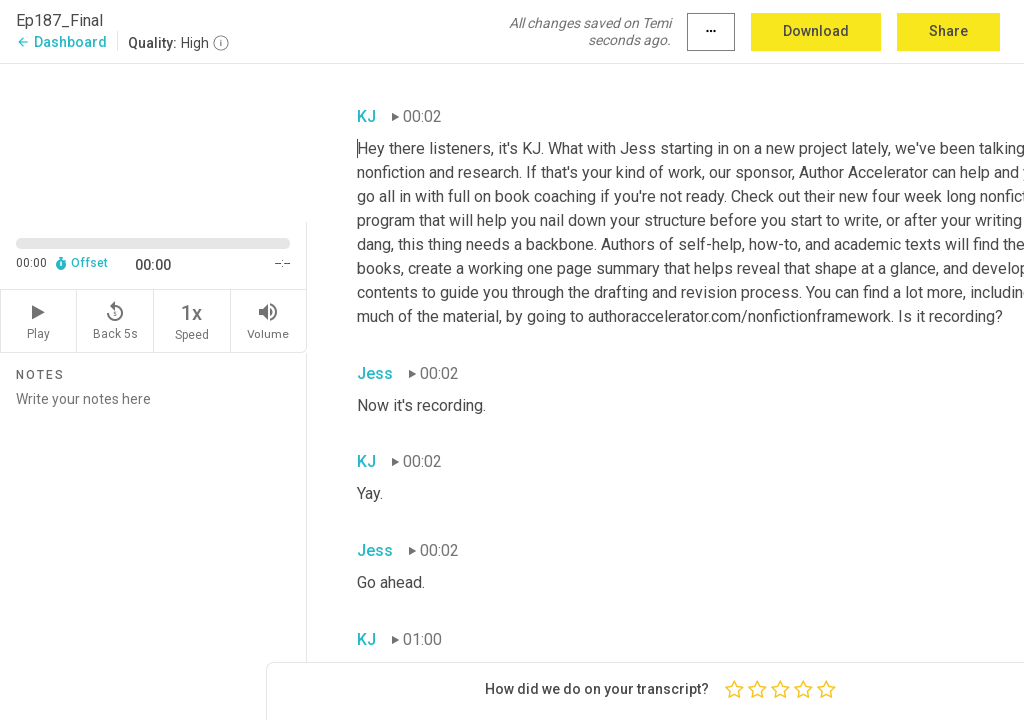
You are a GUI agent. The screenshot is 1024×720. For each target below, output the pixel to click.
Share (948, 31)
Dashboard (61, 42)
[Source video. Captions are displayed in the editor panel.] (153, 141)
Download (816, 31)
